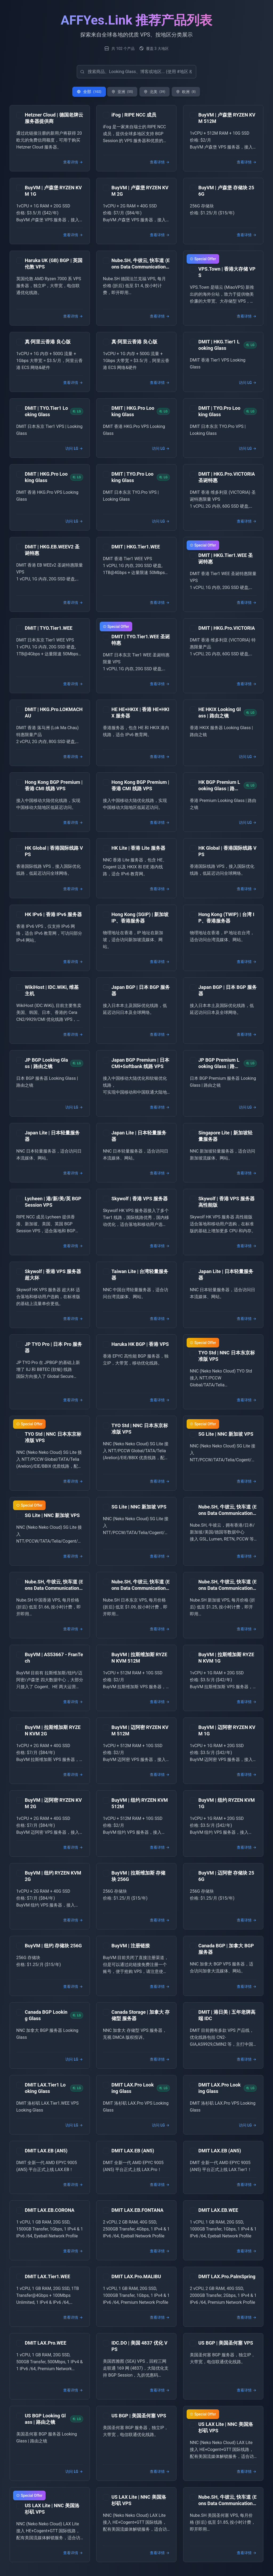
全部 (89, 92)
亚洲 (122, 91)
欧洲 (186, 91)
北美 (154, 91)
